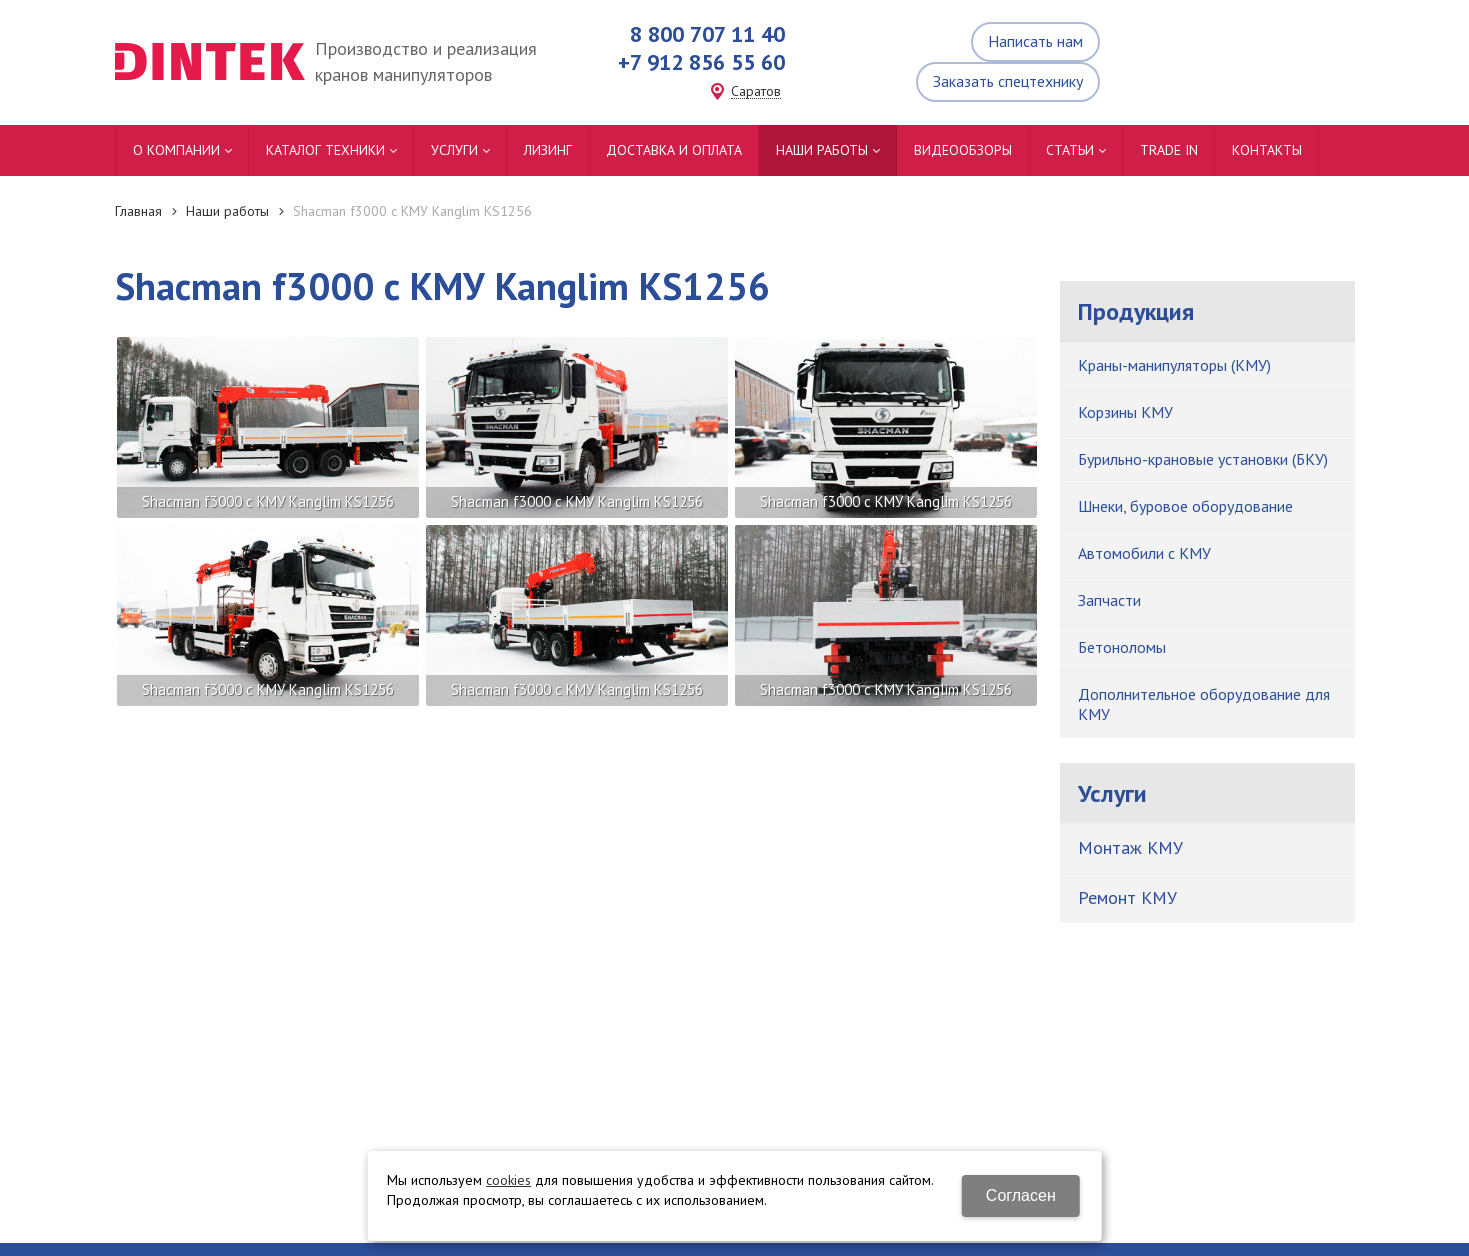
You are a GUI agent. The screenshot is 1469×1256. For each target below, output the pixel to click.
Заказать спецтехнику (1008, 81)
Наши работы (227, 211)
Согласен (1021, 1195)
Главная (138, 211)
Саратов (756, 91)
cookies (508, 1180)
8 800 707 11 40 (707, 34)
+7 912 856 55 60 (701, 62)
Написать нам (1035, 41)
